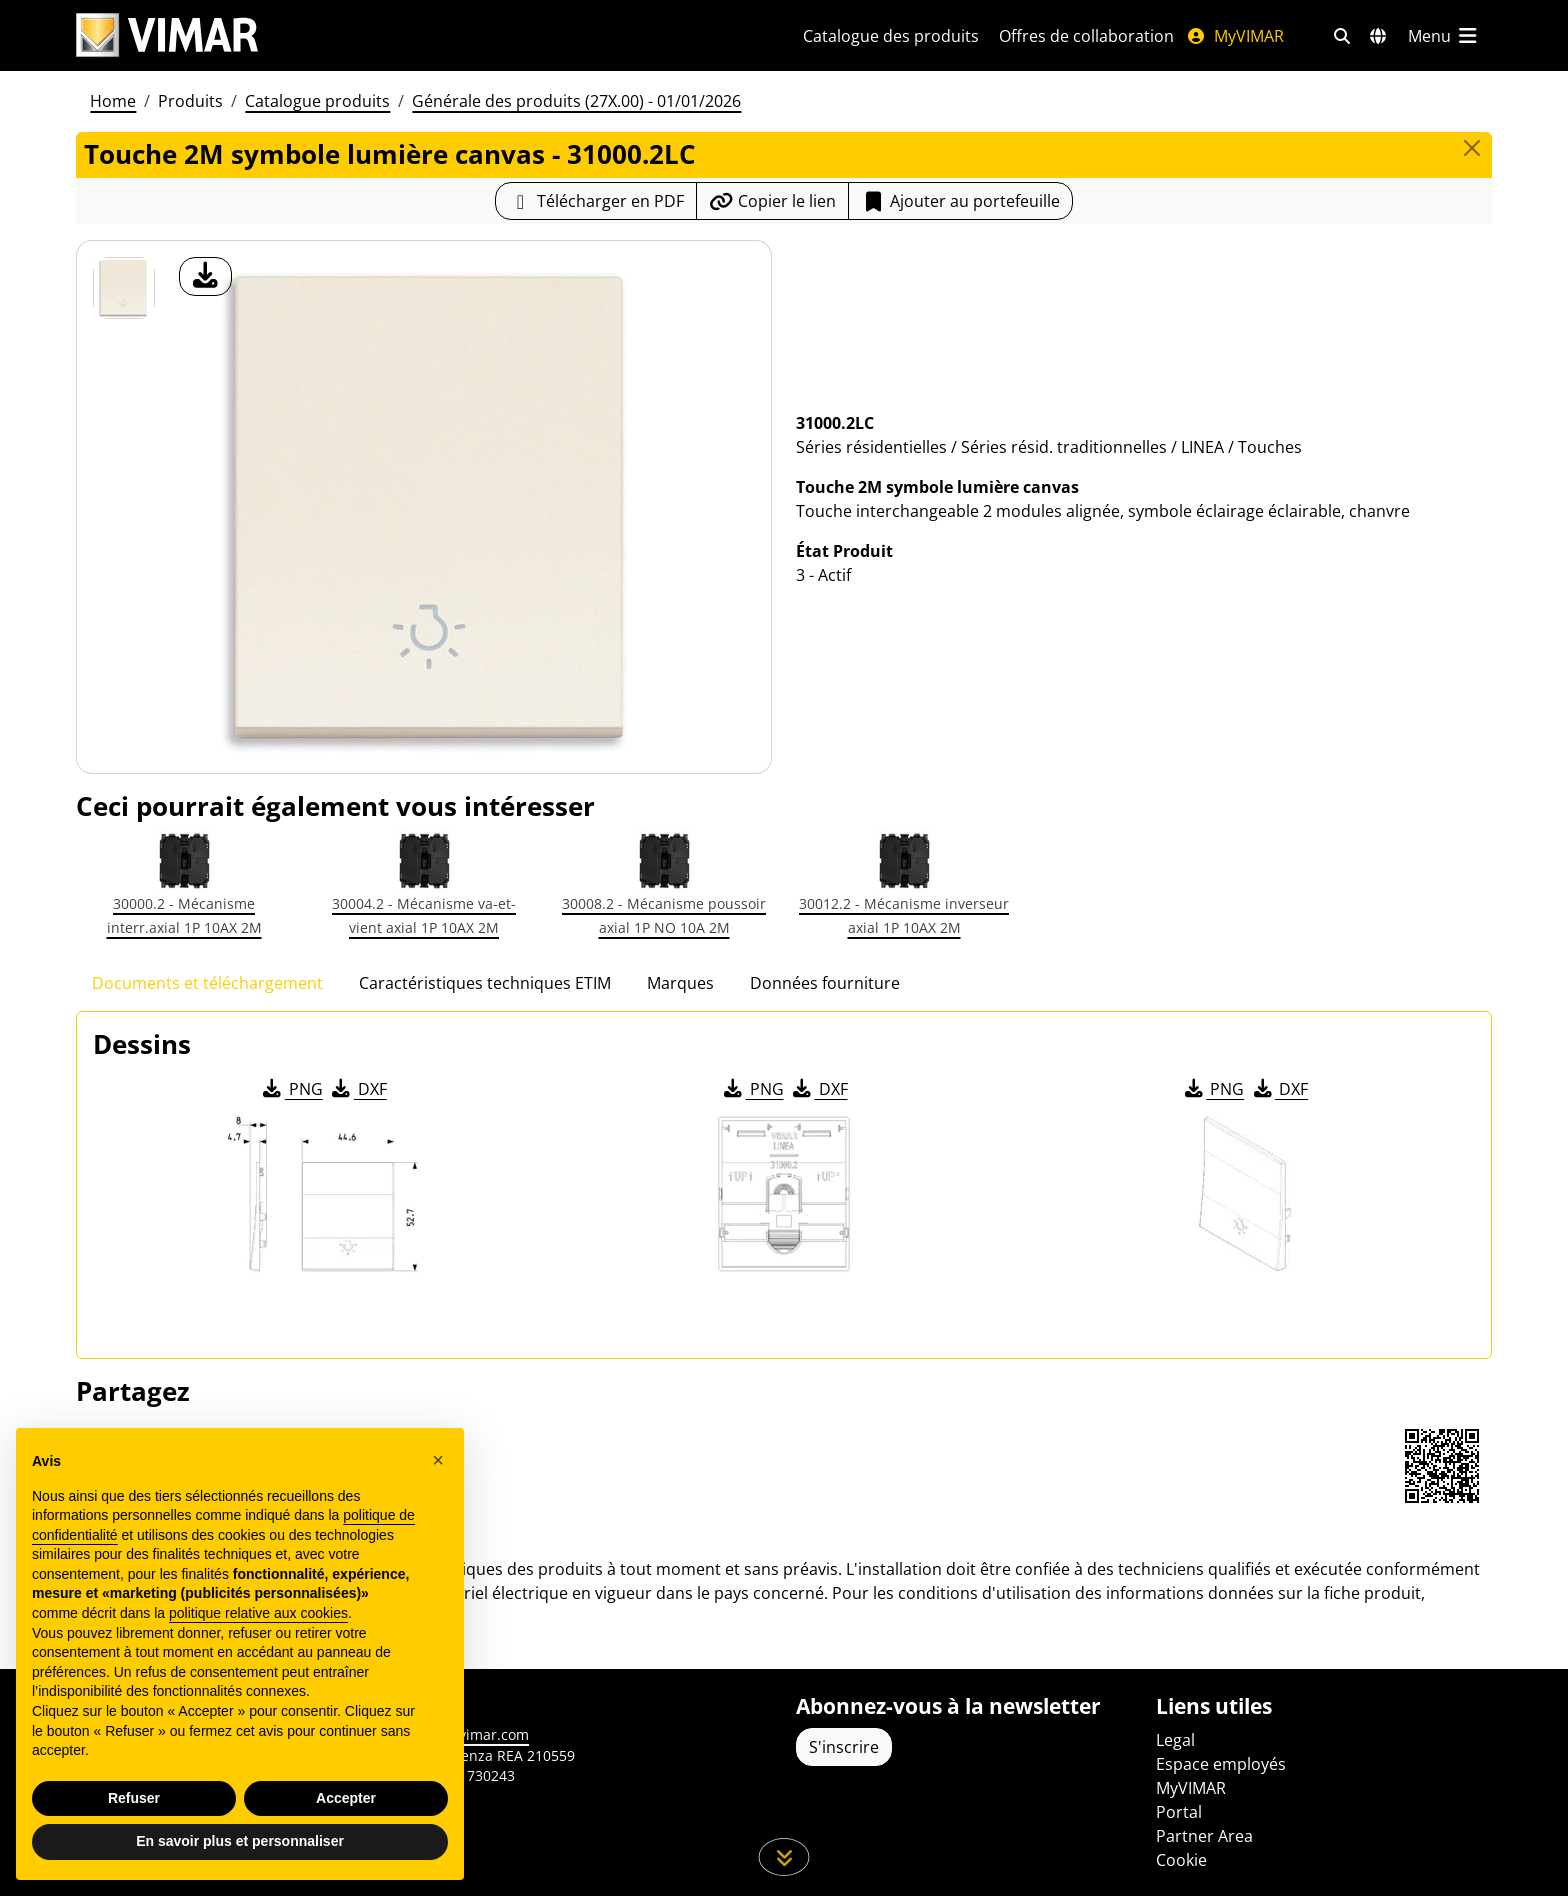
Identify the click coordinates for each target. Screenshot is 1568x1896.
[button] (438, 1460)
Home (113, 101)
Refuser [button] (134, 1798)
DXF (358, 1089)
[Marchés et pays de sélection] (1378, 36)
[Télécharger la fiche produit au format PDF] (596, 201)
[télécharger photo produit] (205, 276)
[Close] (1472, 148)
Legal (1175, 1740)
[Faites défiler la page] (784, 1857)
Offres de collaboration (1086, 36)
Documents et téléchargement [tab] (207, 983)
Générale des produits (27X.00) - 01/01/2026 (576, 101)
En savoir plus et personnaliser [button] (240, 1841)
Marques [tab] (680, 983)
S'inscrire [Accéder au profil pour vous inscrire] (844, 1747)
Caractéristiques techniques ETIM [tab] (485, 983)
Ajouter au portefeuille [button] (960, 201)
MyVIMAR (1235, 36)
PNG (291, 1089)
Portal (1179, 1812)
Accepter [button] (346, 1798)
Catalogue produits (317, 101)
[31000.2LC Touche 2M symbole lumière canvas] (124, 288)
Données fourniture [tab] (825, 983)
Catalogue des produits (891, 36)
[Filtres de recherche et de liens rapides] (1342, 36)
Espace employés (1221, 1764)
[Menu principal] (1444, 36)
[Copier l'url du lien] (772, 201)
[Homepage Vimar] (167, 35)
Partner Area (1204, 1836)
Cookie (1181, 1860)
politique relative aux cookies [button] (258, 1613)
